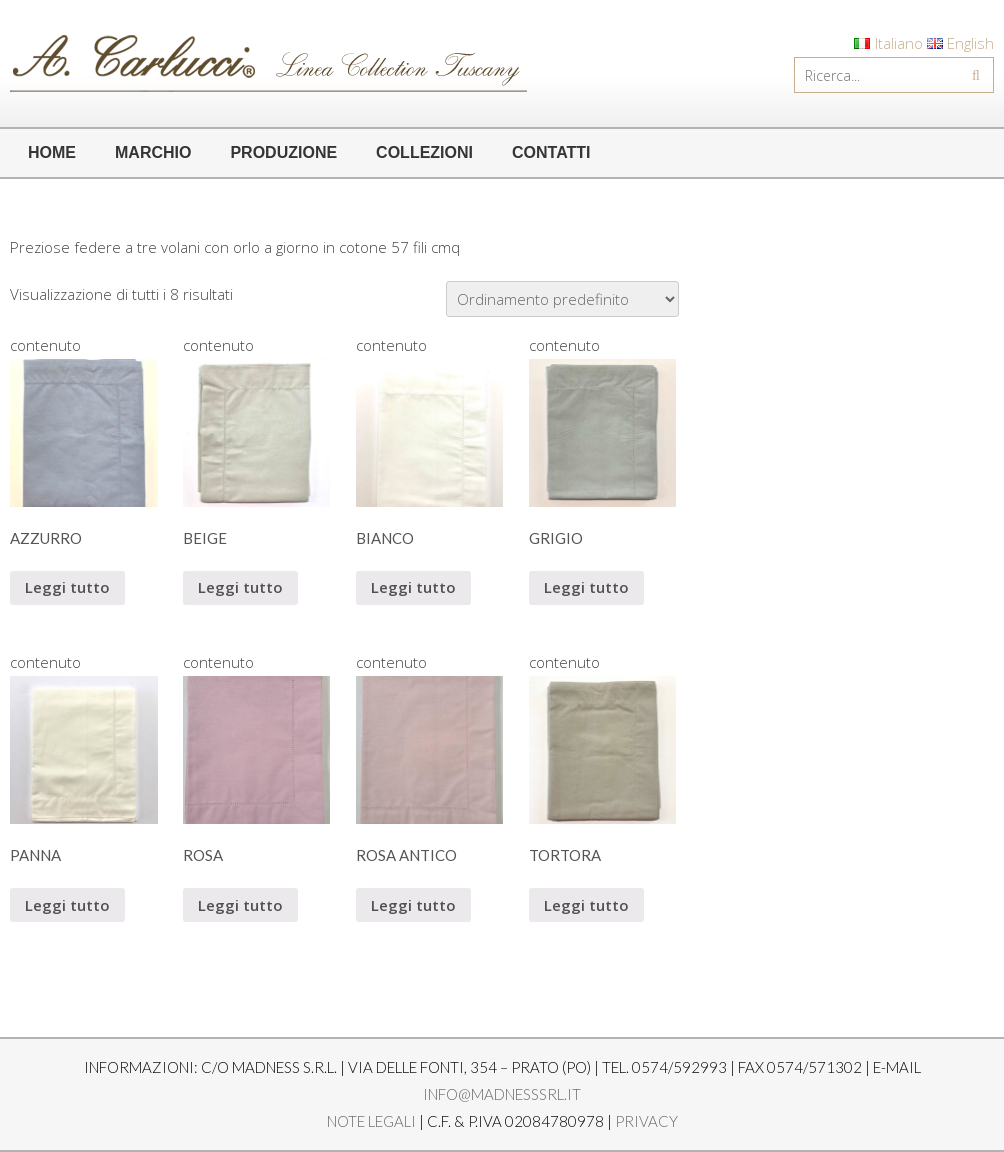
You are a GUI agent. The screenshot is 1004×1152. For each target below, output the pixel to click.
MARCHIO (153, 152)
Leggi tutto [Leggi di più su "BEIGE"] (240, 587)
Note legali (371, 1121)
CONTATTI (551, 152)
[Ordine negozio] (562, 299)
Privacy (646, 1121)
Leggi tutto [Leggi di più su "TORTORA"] (586, 905)
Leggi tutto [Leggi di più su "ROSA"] (240, 905)
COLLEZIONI (424, 152)
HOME (52, 152)
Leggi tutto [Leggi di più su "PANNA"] (67, 905)
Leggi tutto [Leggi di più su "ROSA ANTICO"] (413, 905)
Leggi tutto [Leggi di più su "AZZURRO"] (67, 587)
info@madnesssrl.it (502, 1094)
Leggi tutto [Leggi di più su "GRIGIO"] (586, 587)
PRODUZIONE (283, 152)
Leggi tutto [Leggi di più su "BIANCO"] (413, 587)
